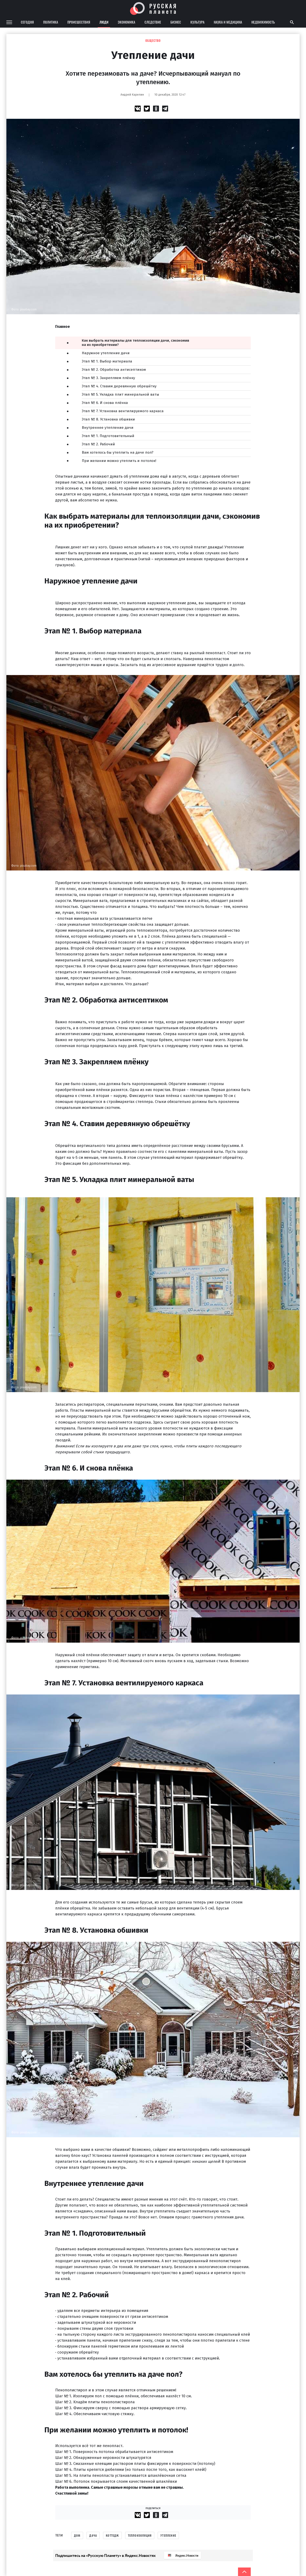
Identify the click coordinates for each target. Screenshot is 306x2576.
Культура (197, 22)
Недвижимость (263, 22)
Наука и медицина (228, 22)
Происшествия (78, 22)
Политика (50, 22)
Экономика (126, 22)
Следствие (152, 22)
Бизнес (175, 22)
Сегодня (27, 22)
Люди (103, 22)
